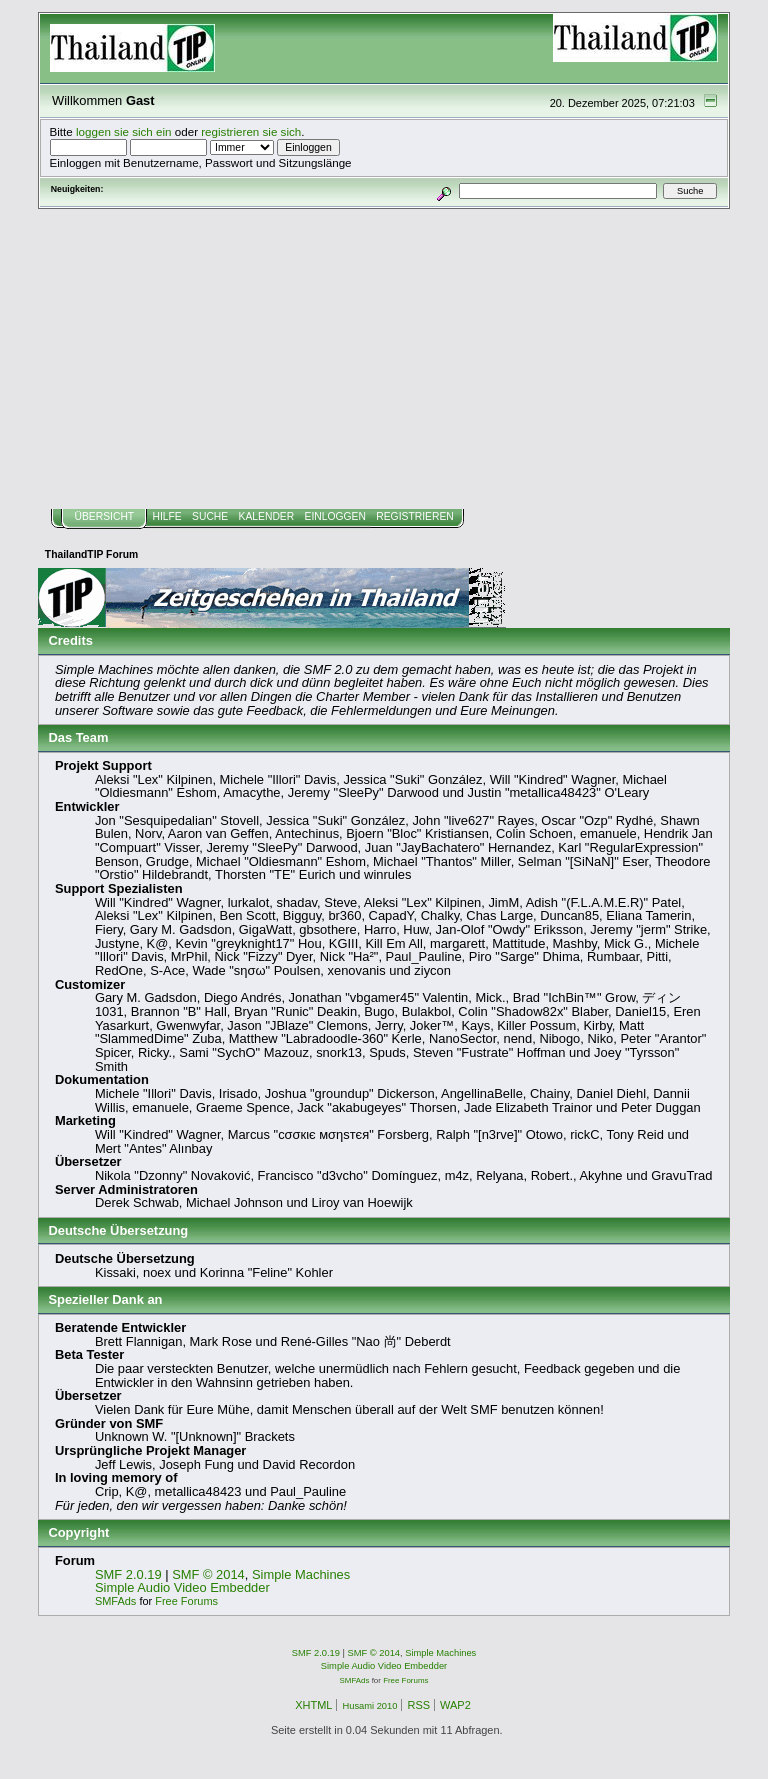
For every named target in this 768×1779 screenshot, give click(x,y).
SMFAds (115, 1601)
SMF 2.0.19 (128, 1574)
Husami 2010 (369, 1706)
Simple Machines (301, 1574)
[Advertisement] (384, 359)
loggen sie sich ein (124, 131)
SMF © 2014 (208, 1574)
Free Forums (186, 1601)
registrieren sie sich (251, 131)
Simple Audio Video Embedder (182, 1587)
